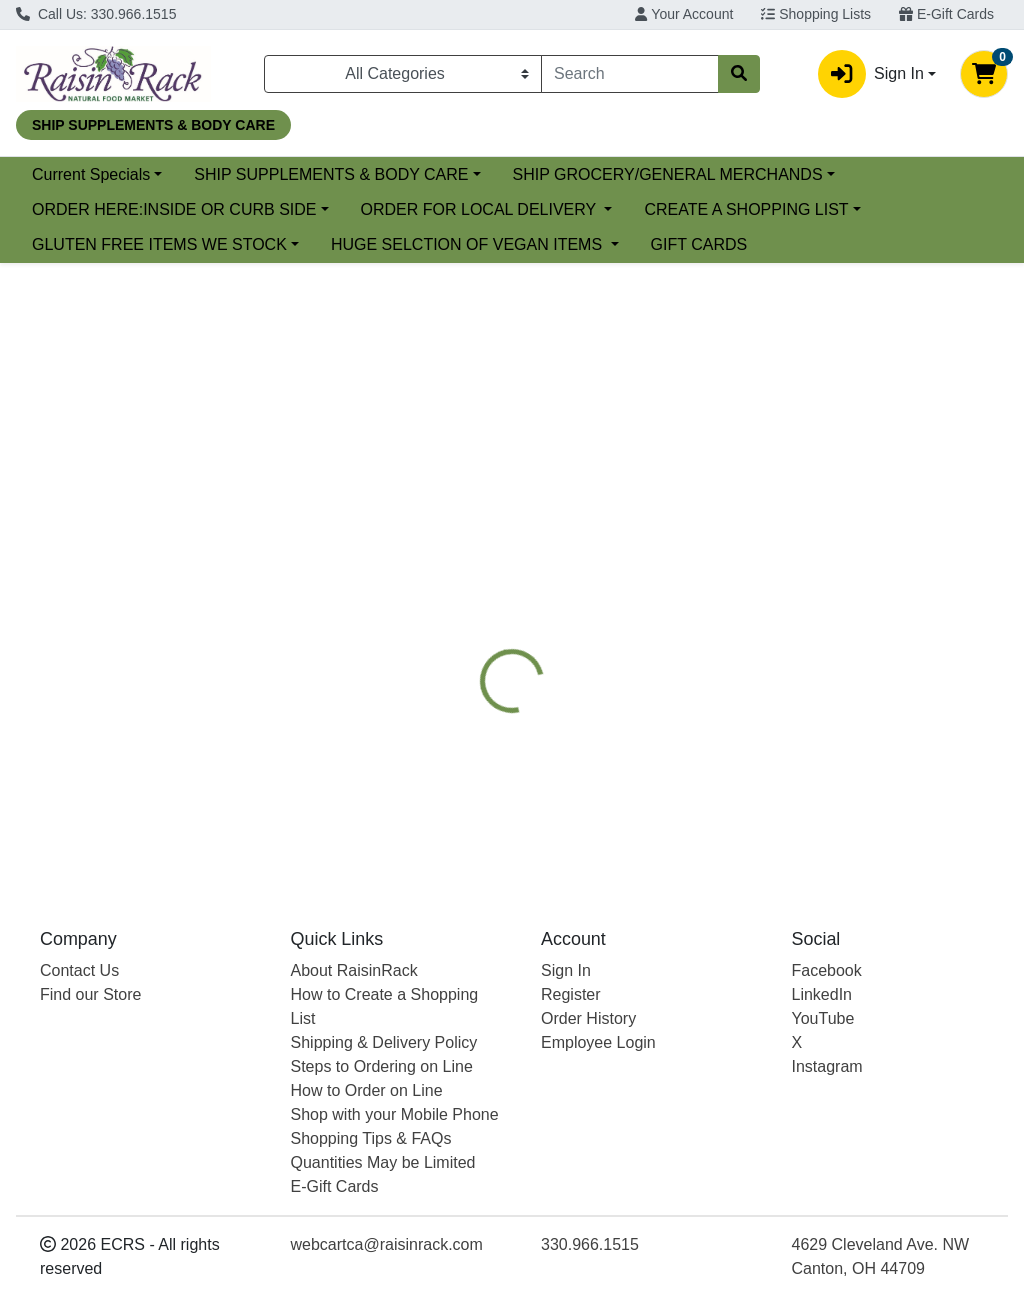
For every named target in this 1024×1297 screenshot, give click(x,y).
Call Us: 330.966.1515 (96, 14)
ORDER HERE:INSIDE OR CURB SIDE (174, 209)
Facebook (827, 970)
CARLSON (810, 541)
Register (571, 994)
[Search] (630, 74)
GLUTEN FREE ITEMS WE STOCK (159, 244)
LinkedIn (822, 994)
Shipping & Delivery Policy (384, 1042)
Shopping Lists (816, 14)
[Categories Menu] (403, 74)
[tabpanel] (725, 732)
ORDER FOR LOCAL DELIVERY (481, 209)
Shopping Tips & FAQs (371, 1138)
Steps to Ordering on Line (382, 1066)
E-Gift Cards (946, 14)
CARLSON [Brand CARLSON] (664, 751)
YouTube (823, 1018)
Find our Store (90, 994)
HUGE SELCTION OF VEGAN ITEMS (469, 244)
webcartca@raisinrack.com (387, 1244)
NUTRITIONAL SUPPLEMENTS (641, 541)
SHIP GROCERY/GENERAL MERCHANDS (668, 174)
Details (482, 541)
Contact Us (79, 970)
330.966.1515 (590, 1244)
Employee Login (598, 1042)
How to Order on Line (367, 1090)
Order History (588, 1018)
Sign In (566, 970)
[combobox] (630, 74)
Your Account (684, 14)
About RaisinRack (354, 970)
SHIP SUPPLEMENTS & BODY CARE (331, 174)
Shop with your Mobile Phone (395, 1114)
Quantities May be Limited (383, 1162)
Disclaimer (494, 579)
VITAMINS (912, 541)
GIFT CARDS (699, 244)
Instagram (827, 1066)
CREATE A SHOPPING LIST (746, 209)
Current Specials (91, 174)
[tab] (482, 541)
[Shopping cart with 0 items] (984, 74)
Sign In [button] (871, 74)
